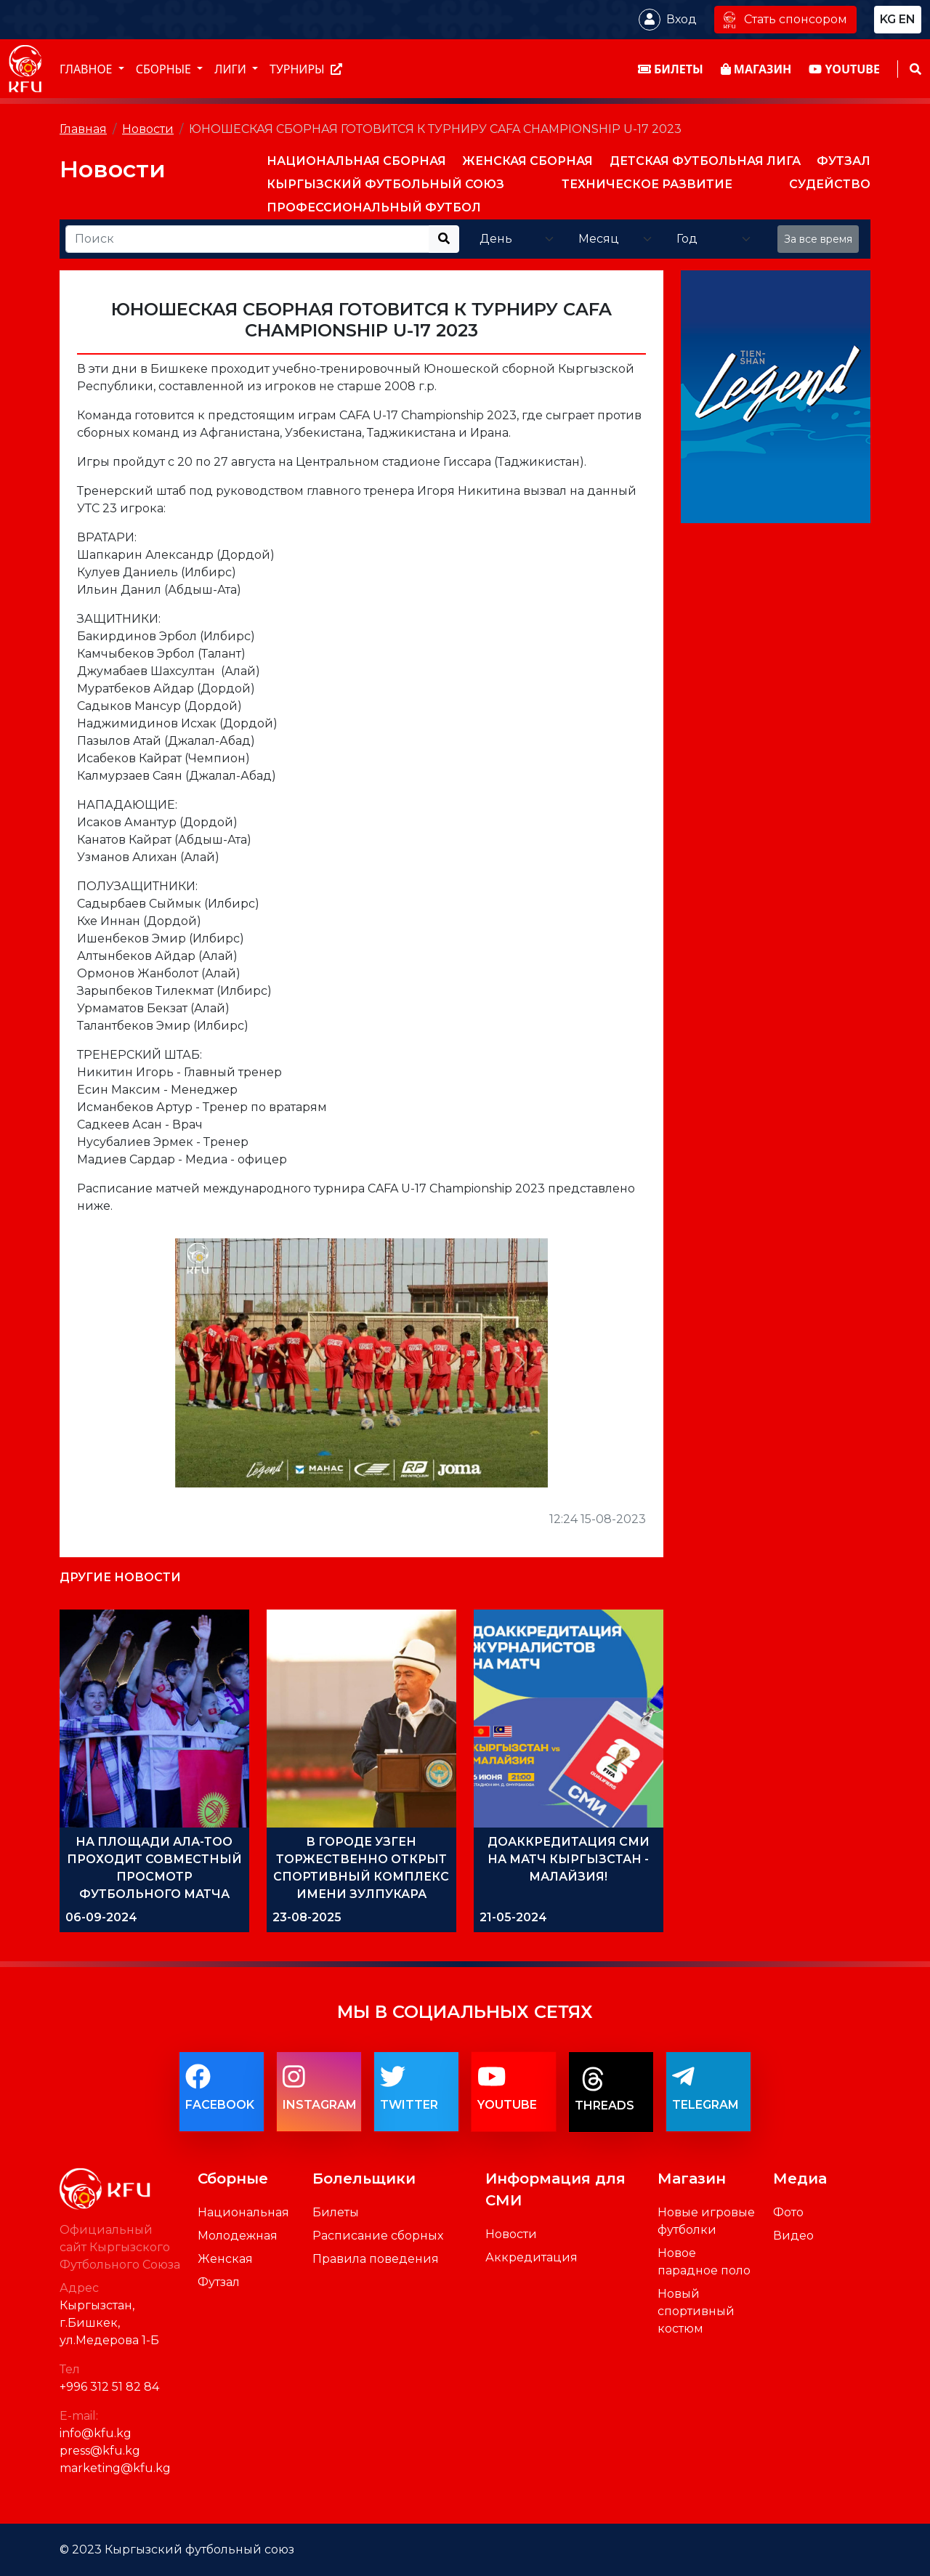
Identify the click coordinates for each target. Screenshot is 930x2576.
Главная (83, 129)
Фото (788, 2212)
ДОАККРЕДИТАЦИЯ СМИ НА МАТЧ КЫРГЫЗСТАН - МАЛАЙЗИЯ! (569, 1859)
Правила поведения (375, 2259)
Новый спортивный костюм (696, 2311)
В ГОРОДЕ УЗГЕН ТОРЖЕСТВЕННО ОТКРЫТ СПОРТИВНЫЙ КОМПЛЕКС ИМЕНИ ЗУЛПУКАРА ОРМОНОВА (361, 1876)
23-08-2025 (306, 1917)
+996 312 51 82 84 (109, 2387)
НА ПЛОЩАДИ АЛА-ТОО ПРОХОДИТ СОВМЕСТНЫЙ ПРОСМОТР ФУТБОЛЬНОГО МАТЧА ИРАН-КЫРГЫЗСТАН (154, 1876)
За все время (818, 239)
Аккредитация (531, 2257)
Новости (148, 129)
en (907, 19)
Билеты (335, 2212)
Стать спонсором (785, 19)
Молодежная (238, 2235)
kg (888, 19)
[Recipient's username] (247, 239)
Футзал (219, 2282)
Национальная (243, 2212)
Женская (225, 2259)
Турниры (306, 69)
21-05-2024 (513, 1917)
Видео (793, 2235)
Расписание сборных (377, 2235)
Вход (681, 19)
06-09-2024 (101, 1917)
